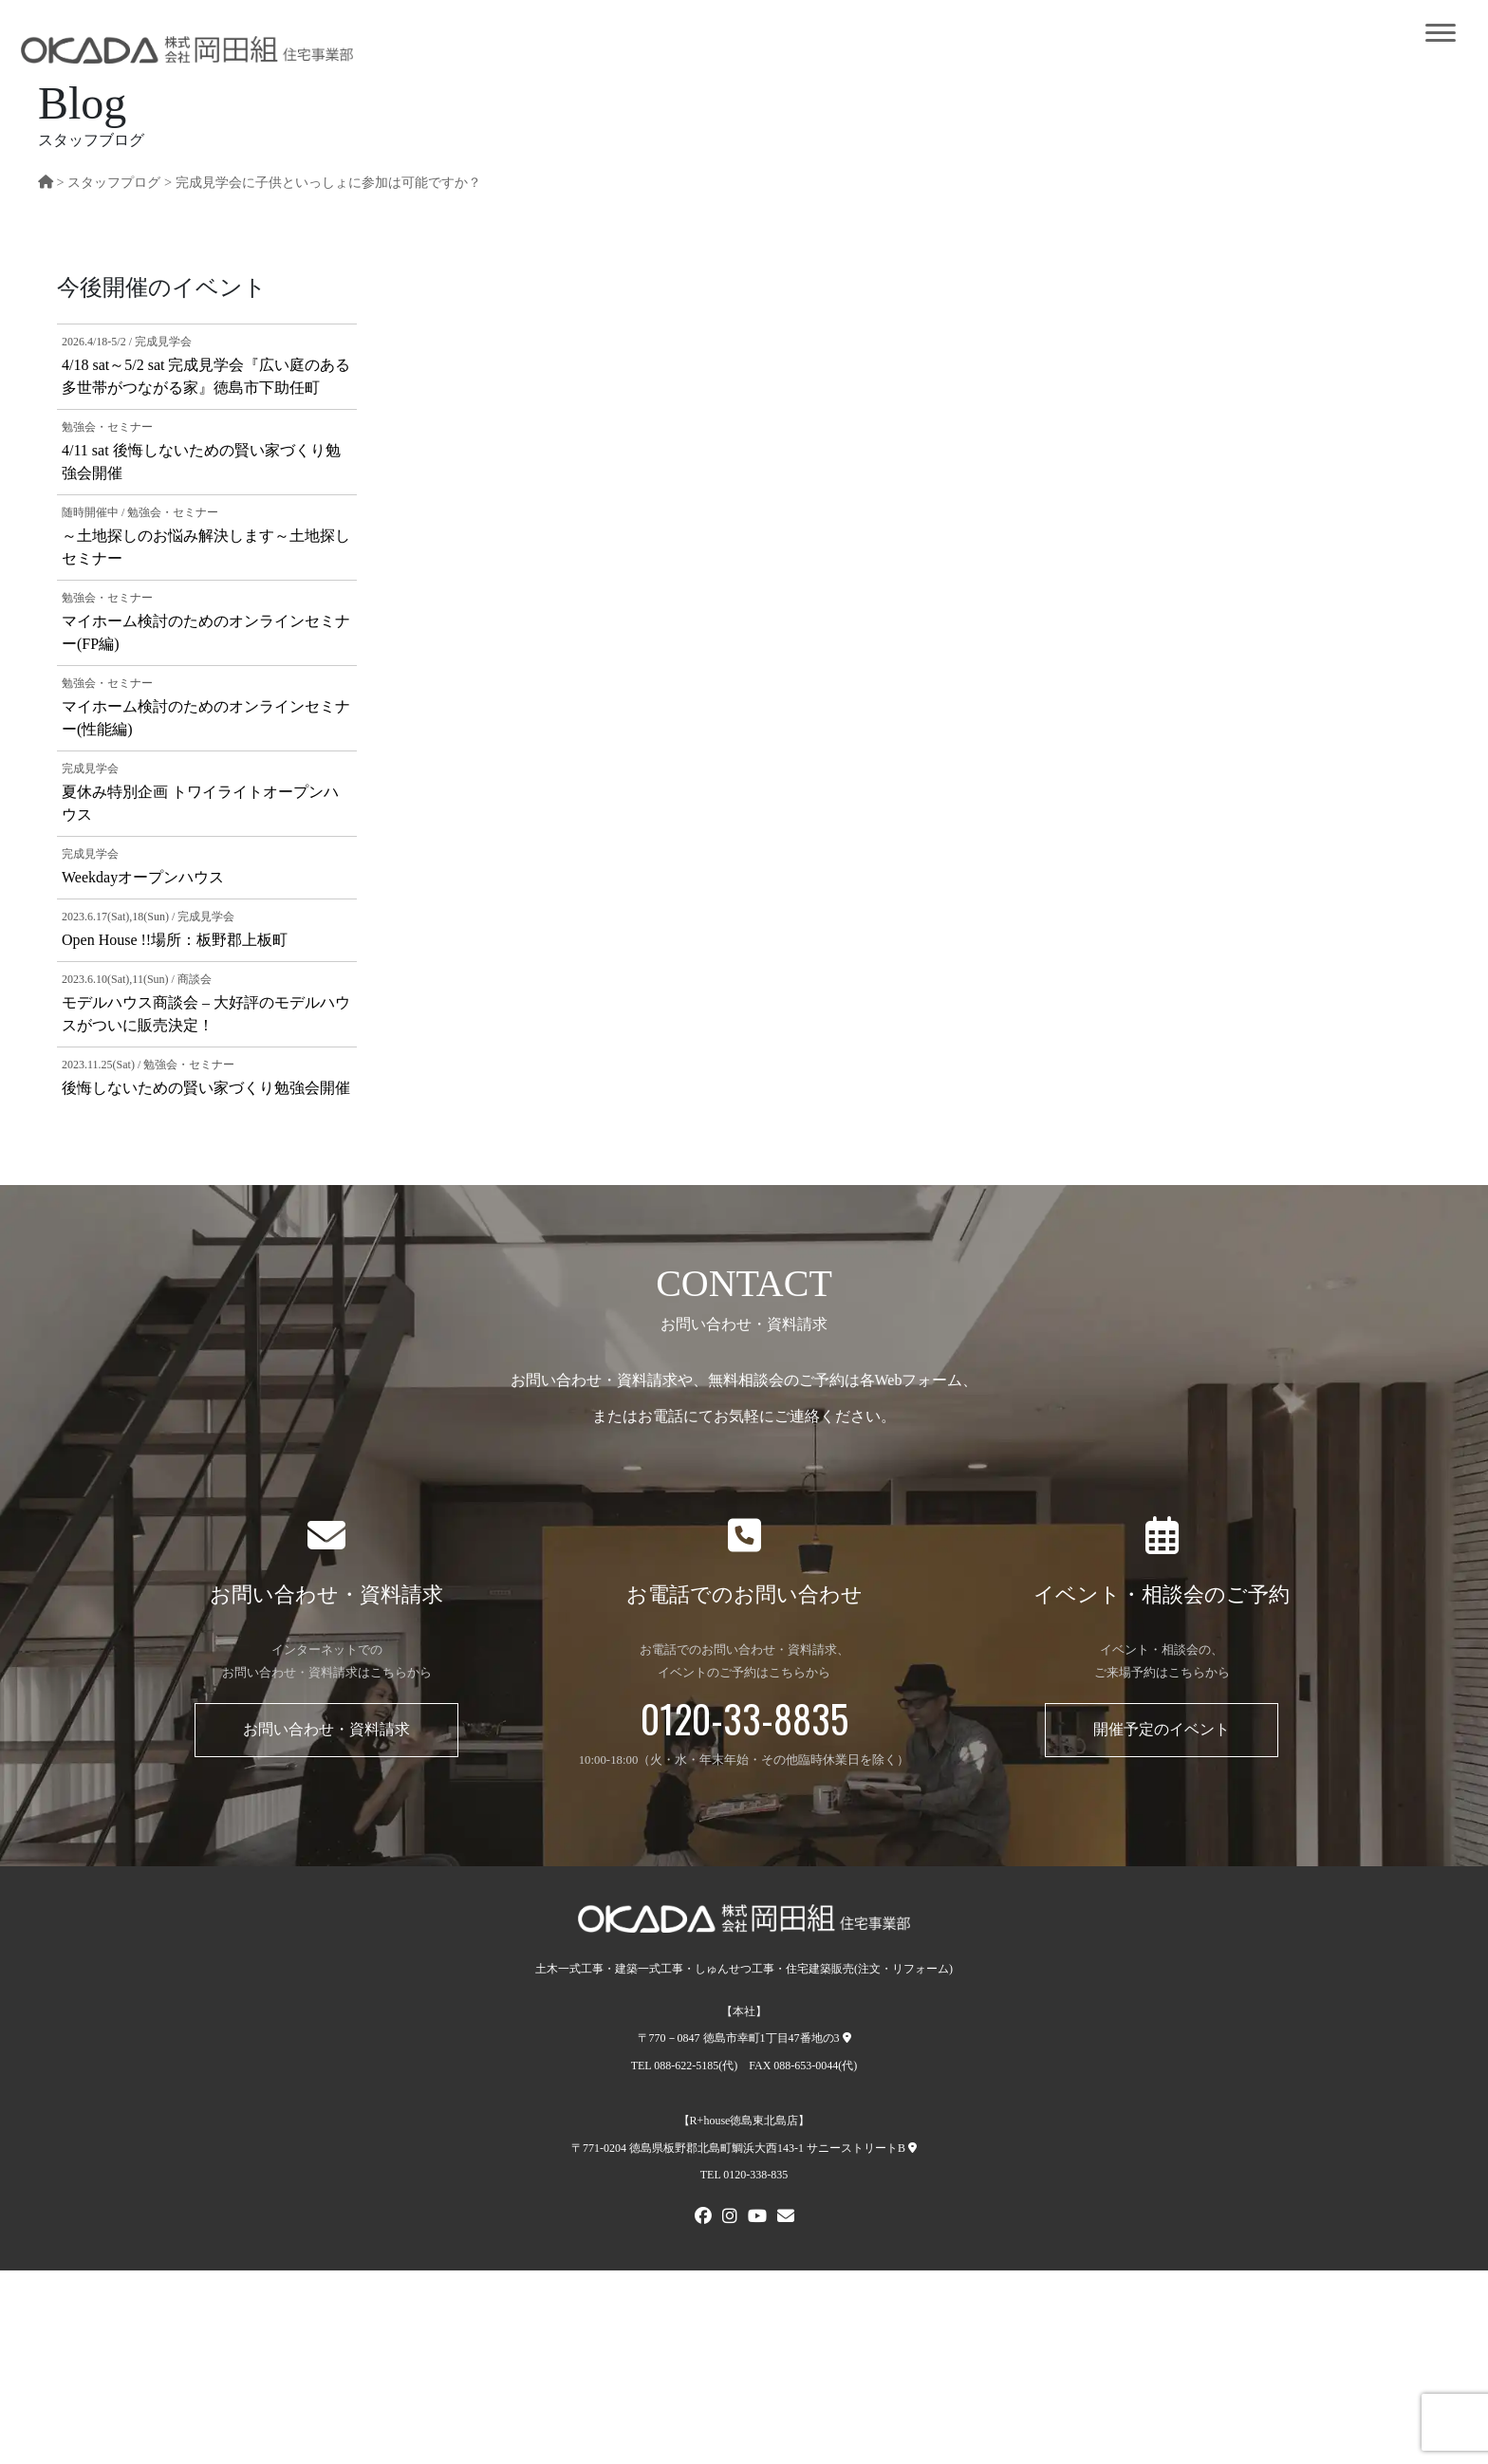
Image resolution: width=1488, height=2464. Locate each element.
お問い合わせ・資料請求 (326, 1729)
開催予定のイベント (1161, 1729)
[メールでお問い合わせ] (785, 2218)
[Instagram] (729, 2218)
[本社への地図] (847, 2038)
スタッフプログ (113, 182)
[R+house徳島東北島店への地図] (912, 2148)
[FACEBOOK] (703, 2218)
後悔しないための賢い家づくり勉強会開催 (206, 1088)
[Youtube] (757, 2218)
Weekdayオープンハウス (143, 877)
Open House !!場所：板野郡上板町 (175, 940)
